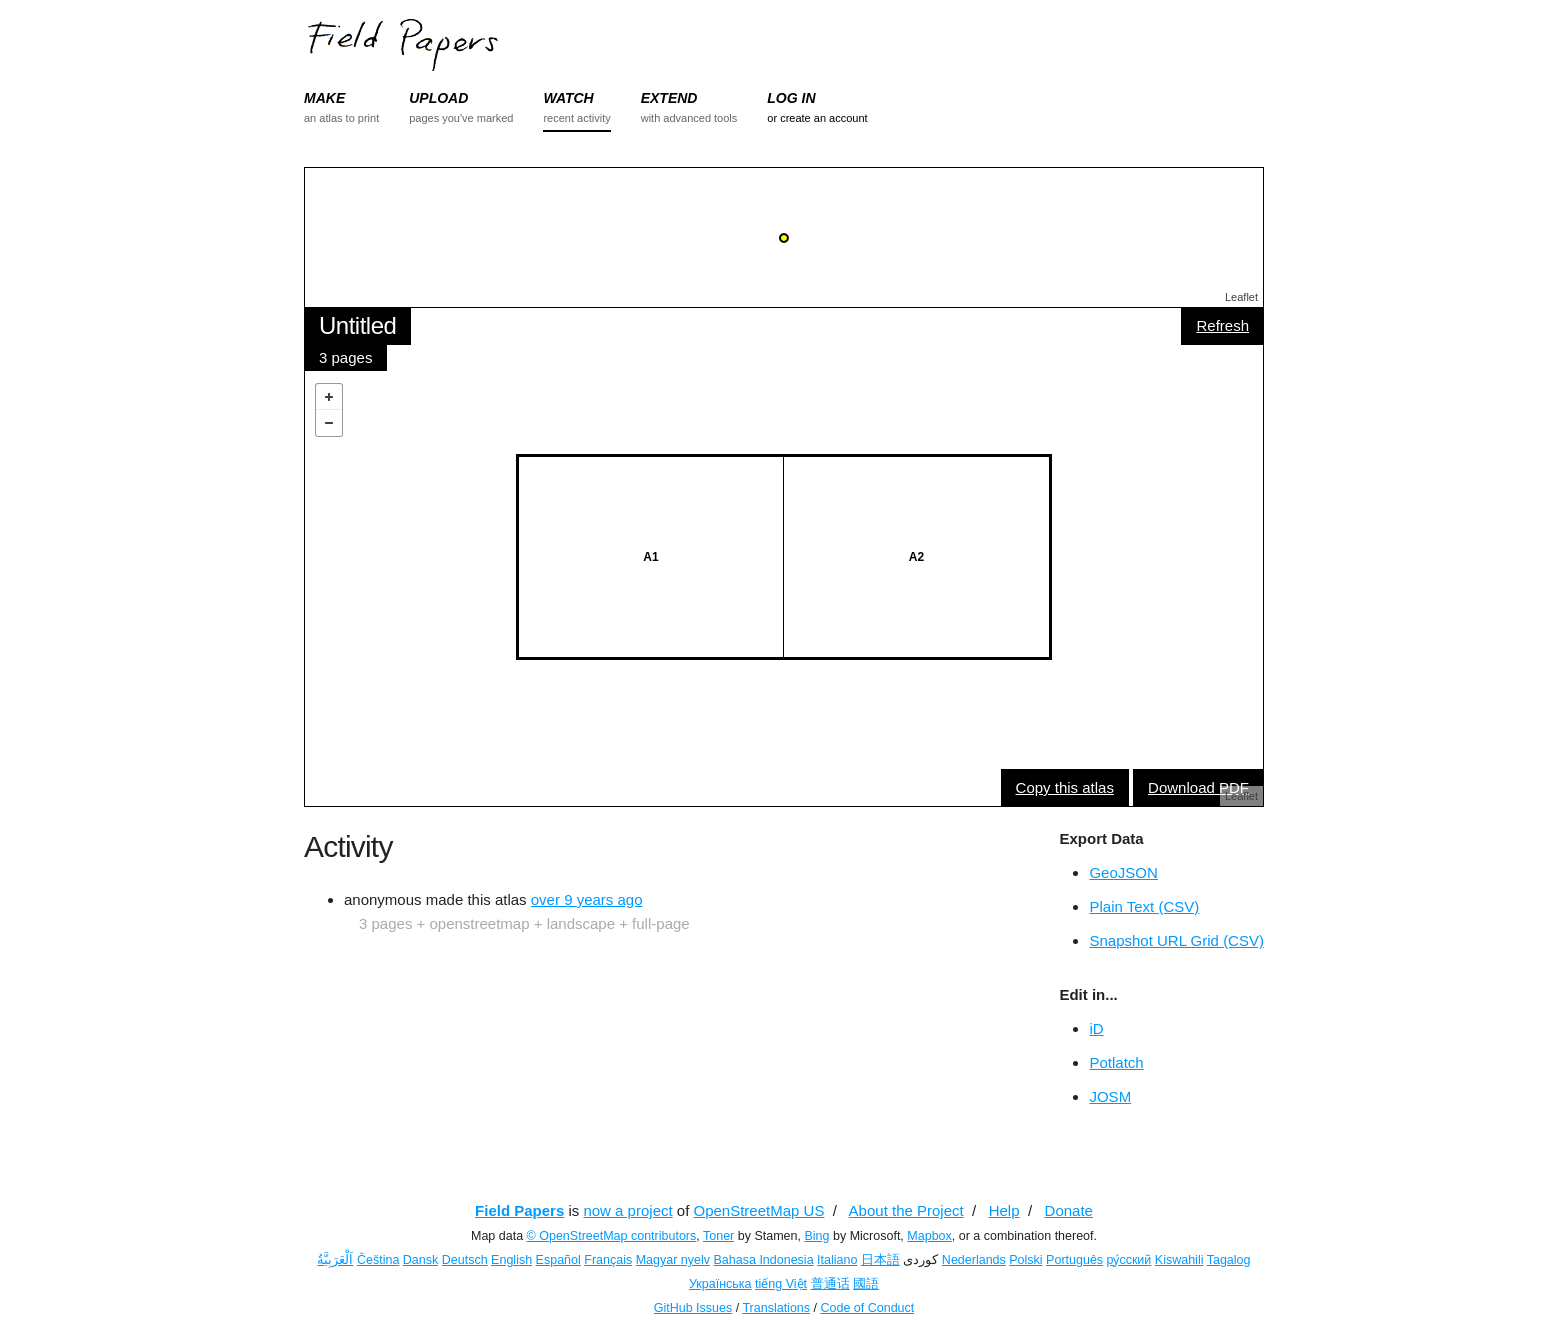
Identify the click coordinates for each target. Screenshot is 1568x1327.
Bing (816, 1236)
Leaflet (1241, 297)
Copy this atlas (1065, 787)
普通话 (830, 1284)
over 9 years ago (587, 899)
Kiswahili (1179, 1260)
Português (1074, 1260)
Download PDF (1198, 787)
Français (608, 1260)
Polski (1025, 1260)
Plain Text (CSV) (1144, 906)
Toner (718, 1236)
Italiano (837, 1260)
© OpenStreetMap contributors (612, 1236)
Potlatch (1116, 1062)
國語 (866, 1284)
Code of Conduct (867, 1308)
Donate (1069, 1210)
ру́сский (1129, 1260)
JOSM (1110, 1096)
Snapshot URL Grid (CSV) (1176, 940)
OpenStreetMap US (759, 1210)
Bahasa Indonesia (764, 1260)
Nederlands (974, 1260)
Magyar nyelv (673, 1260)
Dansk (420, 1260)
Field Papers (519, 1210)
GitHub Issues (693, 1308)
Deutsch (465, 1260)
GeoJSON (1123, 872)
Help (1004, 1210)
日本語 (880, 1260)
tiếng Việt (781, 1284)
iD (1096, 1028)
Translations (776, 1308)
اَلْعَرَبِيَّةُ (335, 1260)
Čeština (378, 1260)
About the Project (906, 1210)
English (511, 1260)
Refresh (1222, 325)
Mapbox (929, 1236)
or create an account (817, 118)
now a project (627, 1210)
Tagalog (1229, 1260)
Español (558, 1260)
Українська (720, 1284)
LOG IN (791, 98)
